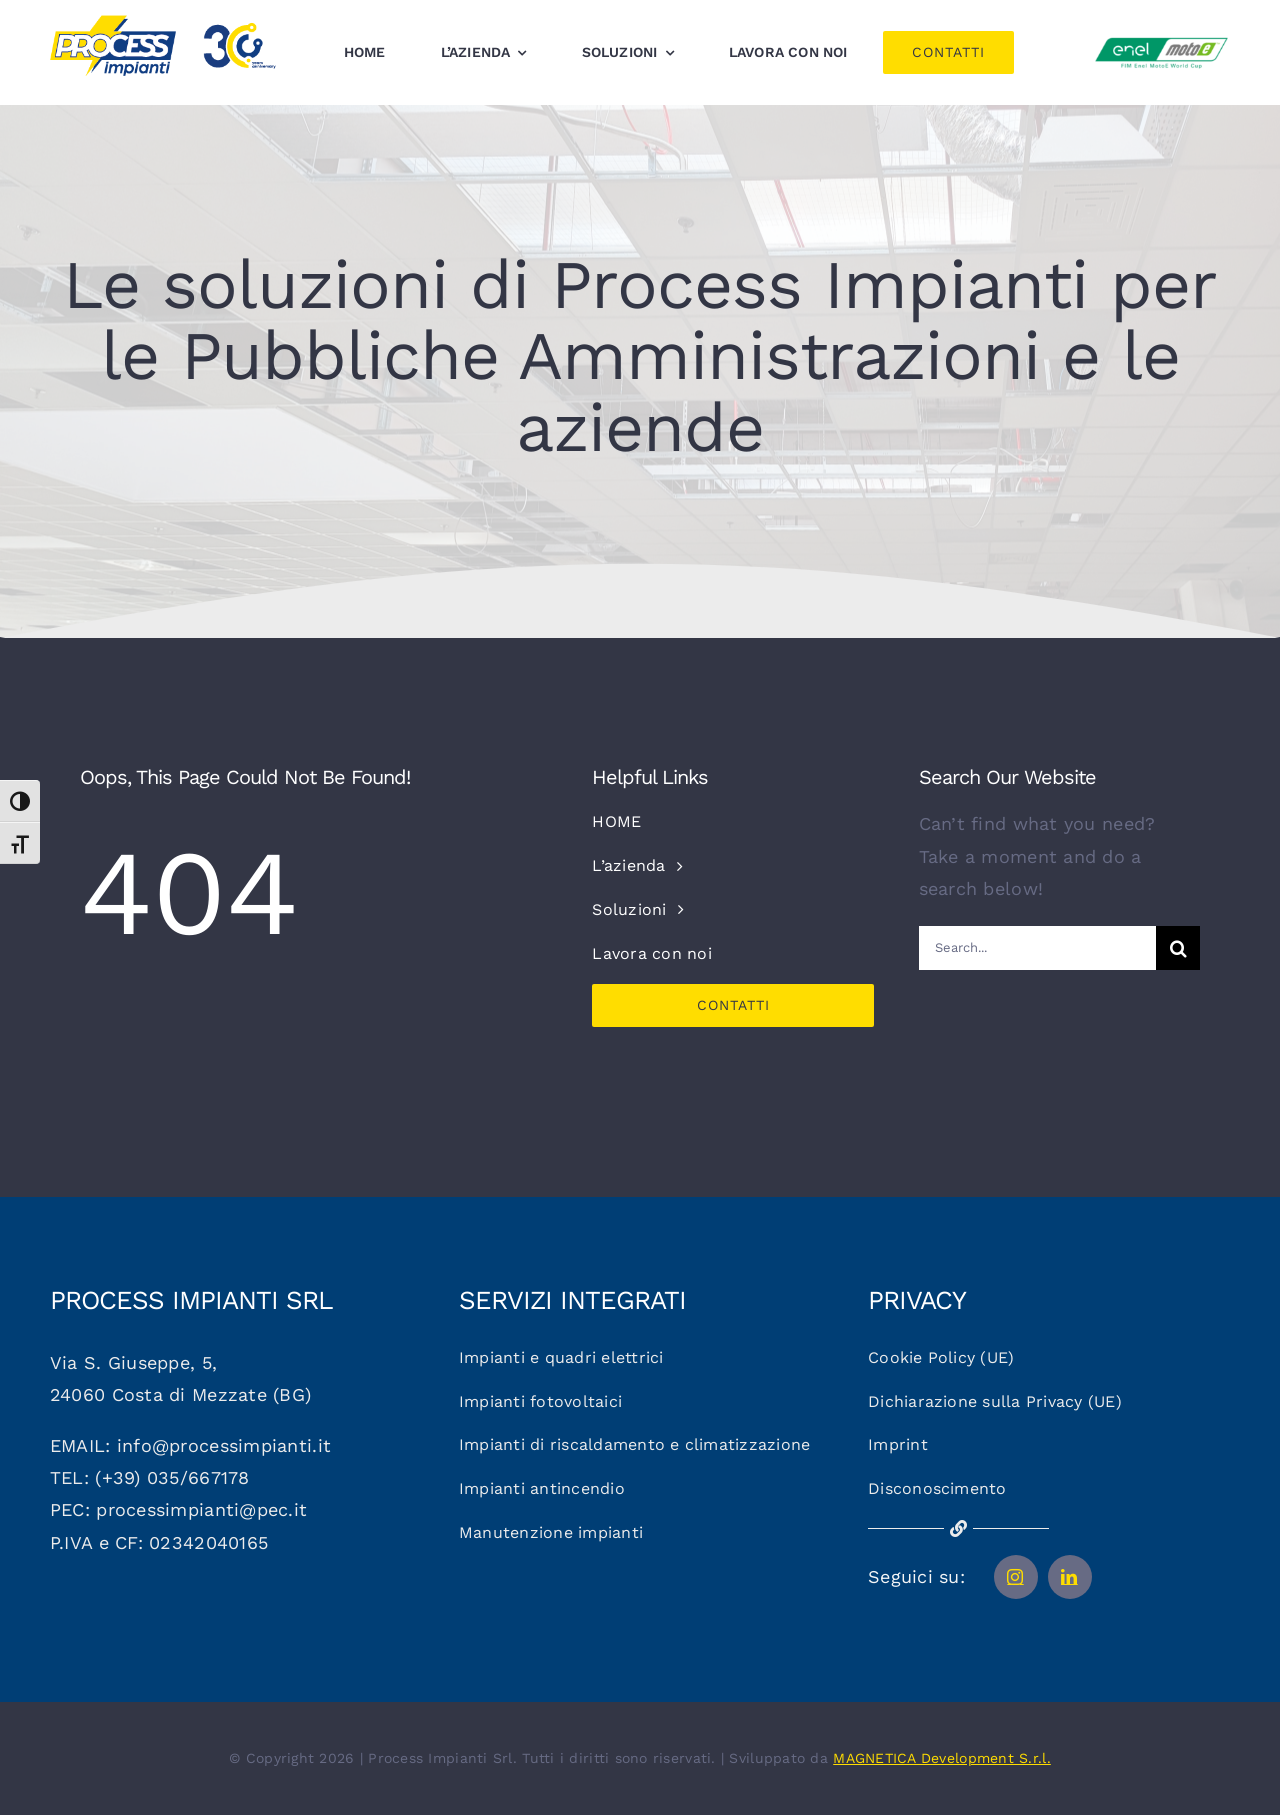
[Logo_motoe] (1161, 40)
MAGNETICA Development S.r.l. (942, 1758)
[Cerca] (1178, 948)
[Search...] (1037, 948)
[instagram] (1016, 1577)
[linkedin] (1070, 1577)
